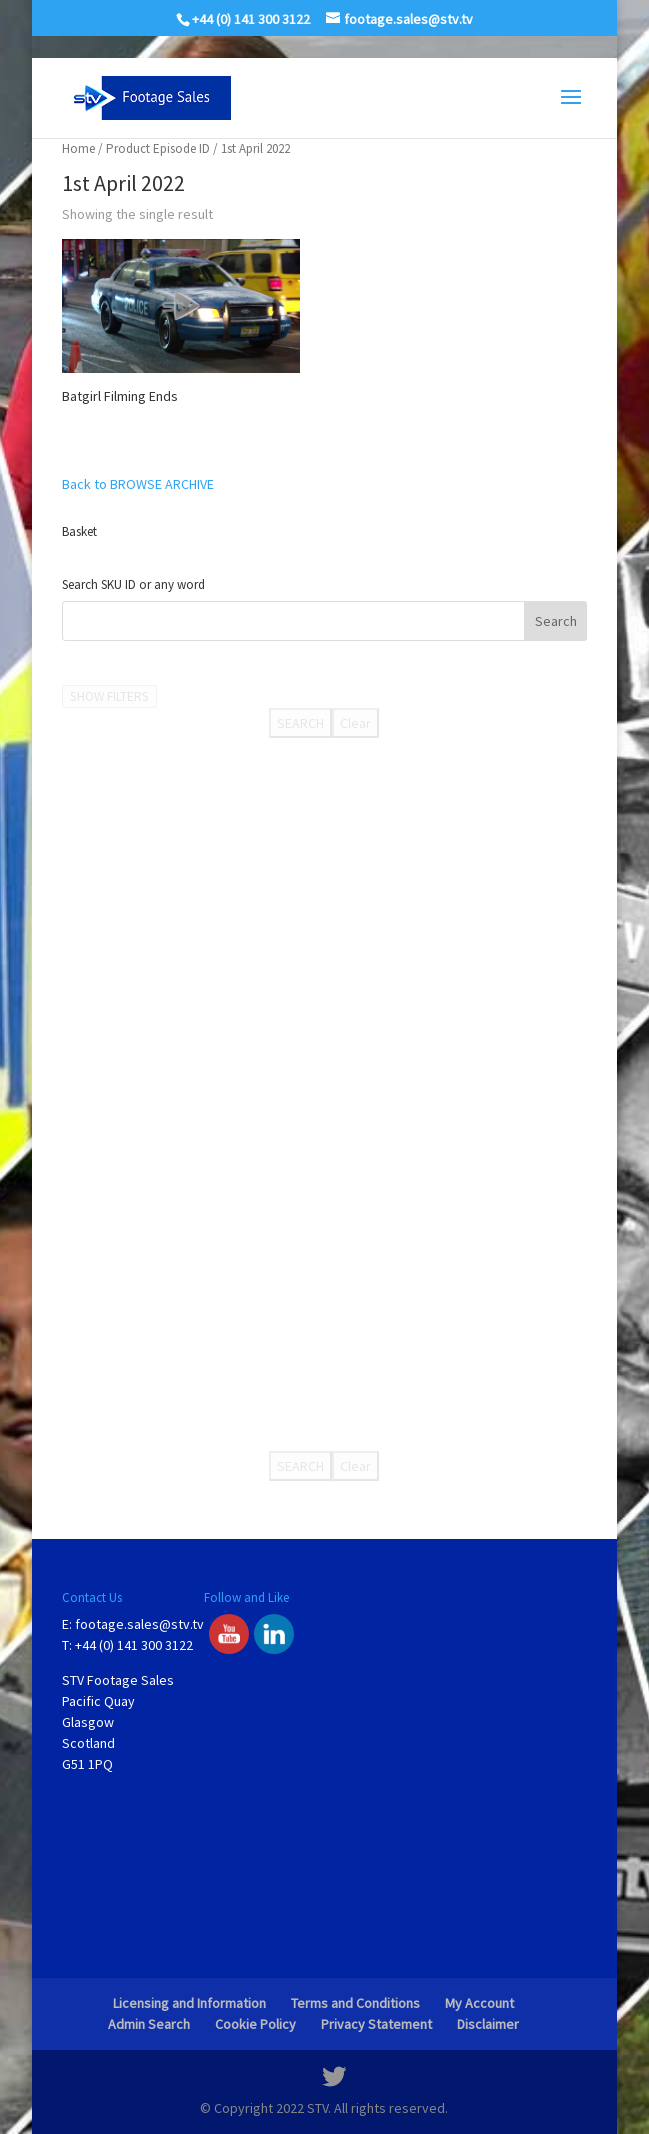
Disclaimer (488, 2024)
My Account (479, 2003)
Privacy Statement (376, 2024)
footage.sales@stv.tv (139, 1624)
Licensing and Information (189, 2003)
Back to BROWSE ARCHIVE (138, 484)
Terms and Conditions (355, 2003)
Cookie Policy (255, 2024)
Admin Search (149, 2024)
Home (78, 148)
